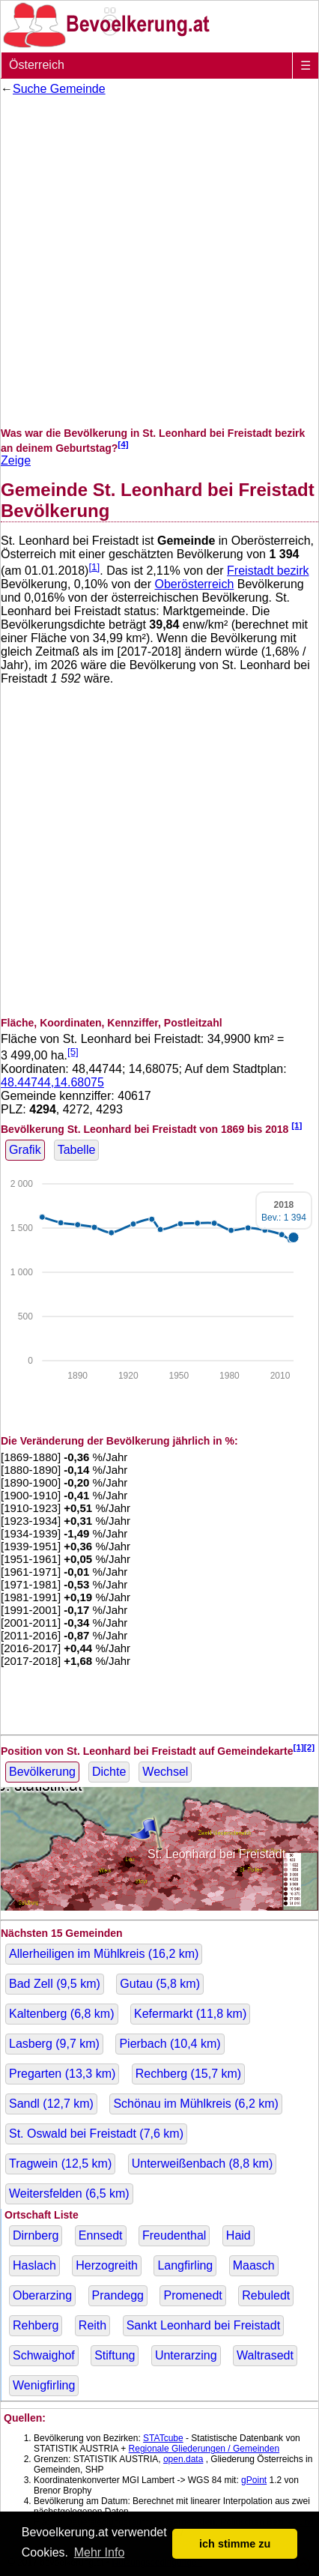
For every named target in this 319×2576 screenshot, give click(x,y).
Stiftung (114, 2355)
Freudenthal (174, 2235)
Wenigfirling (44, 2385)
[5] (73, 1051)
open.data (183, 2459)
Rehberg (35, 2325)
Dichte (109, 1771)
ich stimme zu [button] (234, 2544)
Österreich (36, 64)
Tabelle (77, 1149)
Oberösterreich (194, 584)
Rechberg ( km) (188, 2073)
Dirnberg (35, 2235)
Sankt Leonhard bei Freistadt (203, 2325)
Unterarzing (186, 2355)
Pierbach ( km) (169, 2043)
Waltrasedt (265, 2355)
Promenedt (192, 2295)
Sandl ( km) (51, 2103)
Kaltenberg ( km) (62, 2013)
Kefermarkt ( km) (190, 2013)
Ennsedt (101, 2235)
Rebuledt (266, 2295)
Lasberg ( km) (54, 2043)
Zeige (16, 460)
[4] (123, 444)
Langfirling (185, 2265)
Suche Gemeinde (59, 88)
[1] (94, 566)
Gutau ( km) (160, 1983)
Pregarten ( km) (62, 2073)
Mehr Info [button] (99, 2552)
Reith (92, 2325)
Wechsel (165, 1771)
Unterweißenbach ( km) (202, 2163)
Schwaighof (44, 2355)
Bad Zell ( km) (54, 1983)
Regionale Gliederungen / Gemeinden (204, 2448)
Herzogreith (107, 2265)
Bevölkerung (42, 1771)
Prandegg (118, 2295)
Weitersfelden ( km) (69, 2193)
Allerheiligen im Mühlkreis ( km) (103, 1953)
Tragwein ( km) (60, 2163)
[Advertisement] (159, 261)
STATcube (163, 2438)
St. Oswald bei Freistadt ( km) (96, 2133)
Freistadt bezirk (268, 570)
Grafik (25, 1149)
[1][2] (304, 1747)
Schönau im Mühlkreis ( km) (196, 2103)
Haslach (34, 2265)
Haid (238, 2235)
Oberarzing (42, 2295)
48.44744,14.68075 (52, 1082)
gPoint (254, 2480)
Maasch (254, 2265)
